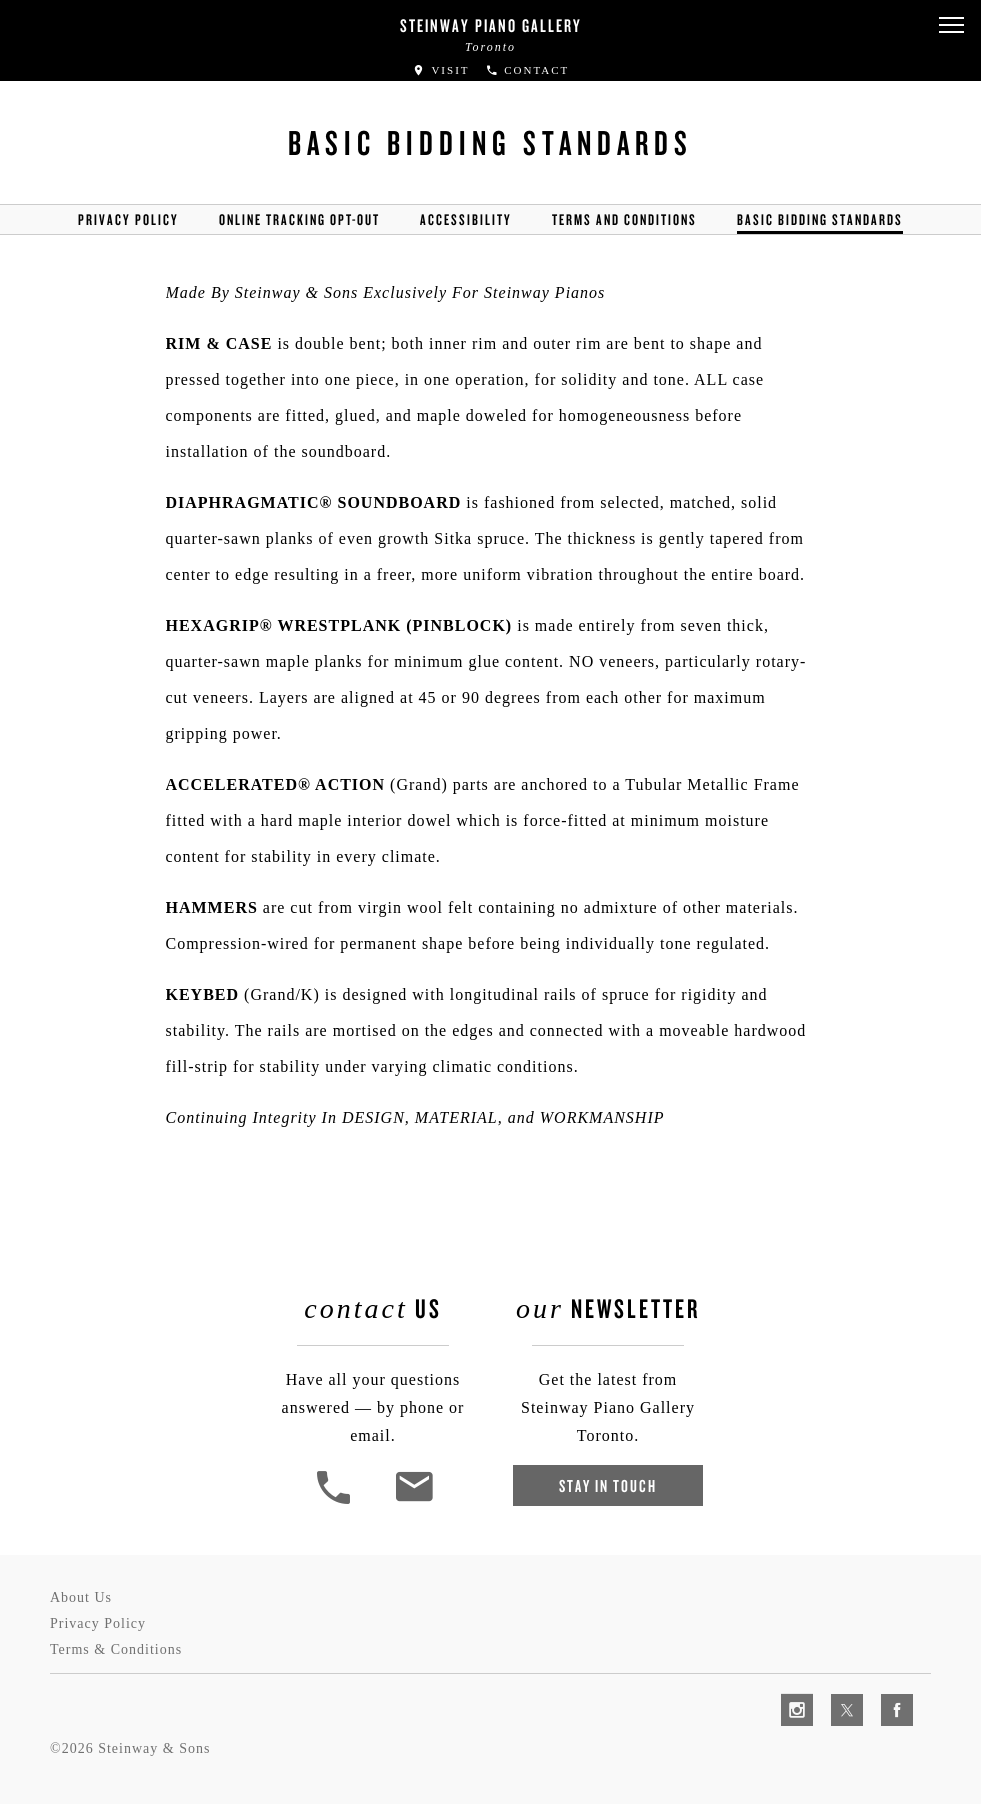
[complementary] (836, 1694)
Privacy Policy (128, 219)
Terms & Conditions (116, 1649)
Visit (441, 70)
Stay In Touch (608, 1485)
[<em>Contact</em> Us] (413, 1501)
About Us (81, 1597)
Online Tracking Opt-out (299, 219)
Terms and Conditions (624, 219)
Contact (527, 70)
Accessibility (466, 219)
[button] (951, 25)
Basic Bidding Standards (820, 219)
